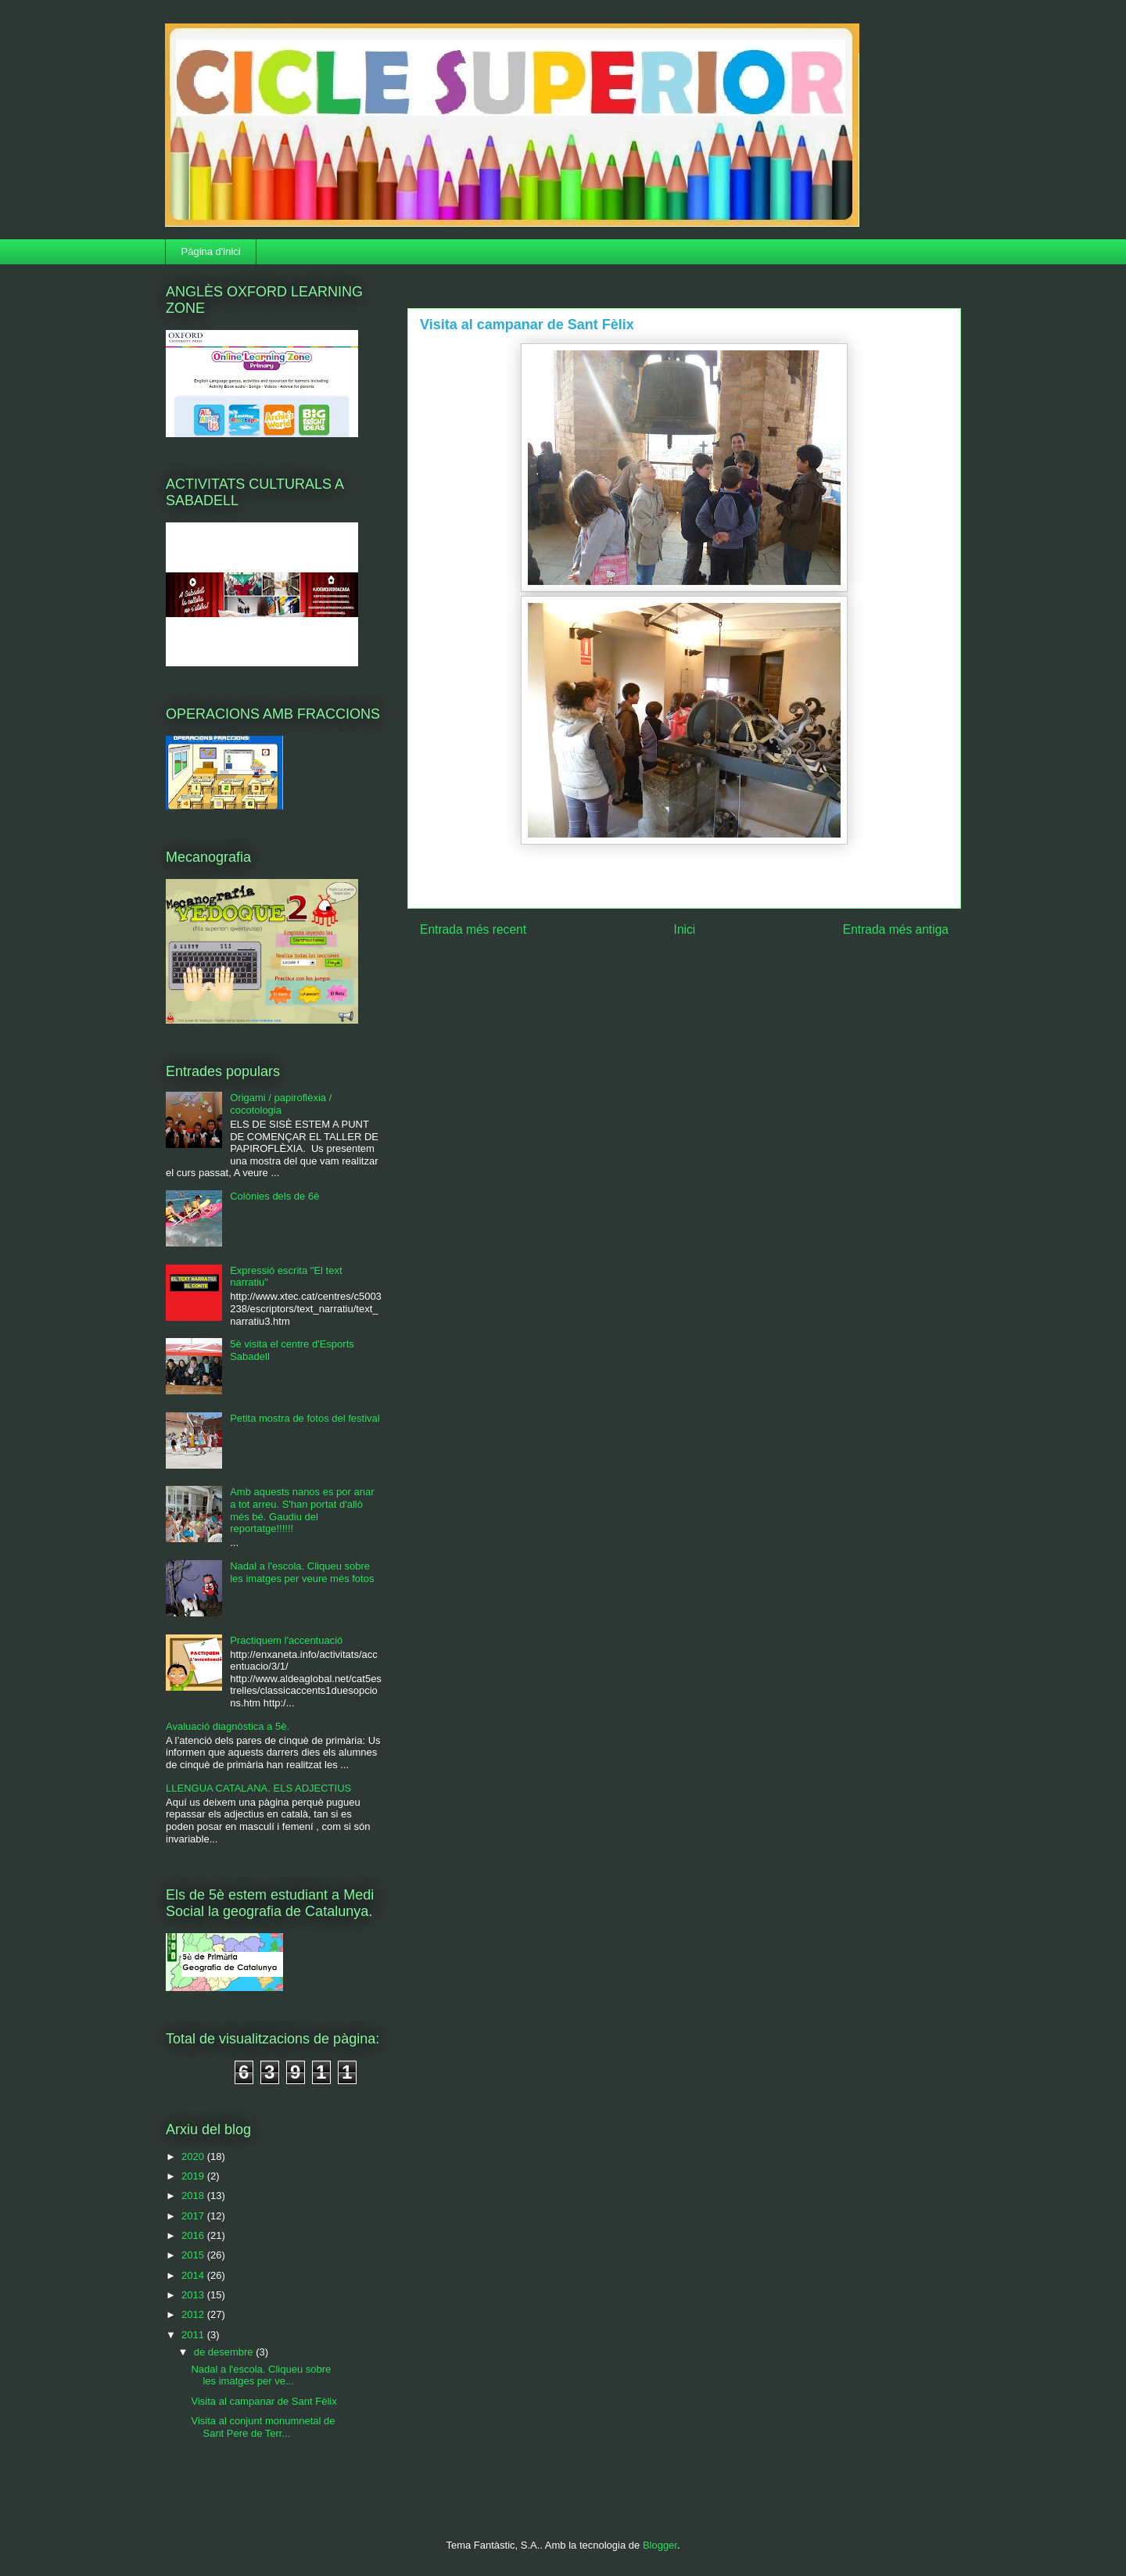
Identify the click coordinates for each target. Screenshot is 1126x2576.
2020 (194, 2156)
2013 (194, 2295)
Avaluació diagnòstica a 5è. (227, 1726)
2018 (194, 2195)
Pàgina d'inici (211, 251)
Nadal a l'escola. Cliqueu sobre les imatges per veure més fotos (302, 1572)
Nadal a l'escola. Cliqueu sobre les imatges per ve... (261, 2375)
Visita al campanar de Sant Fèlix (263, 2401)
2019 (194, 2176)
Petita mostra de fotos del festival (304, 1418)
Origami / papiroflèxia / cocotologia (281, 1104)
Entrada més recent (473, 929)
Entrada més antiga (895, 929)
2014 (194, 2275)
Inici (685, 929)
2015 (194, 2255)
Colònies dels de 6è (274, 1196)
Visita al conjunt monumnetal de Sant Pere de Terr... (263, 2427)
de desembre (225, 2352)
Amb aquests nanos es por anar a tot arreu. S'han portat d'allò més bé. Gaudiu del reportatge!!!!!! (302, 1510)
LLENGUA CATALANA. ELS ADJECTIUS (258, 1788)
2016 (194, 2235)
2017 (194, 2216)
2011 (194, 2335)
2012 (194, 2314)
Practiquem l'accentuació (286, 1640)
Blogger (660, 2545)
